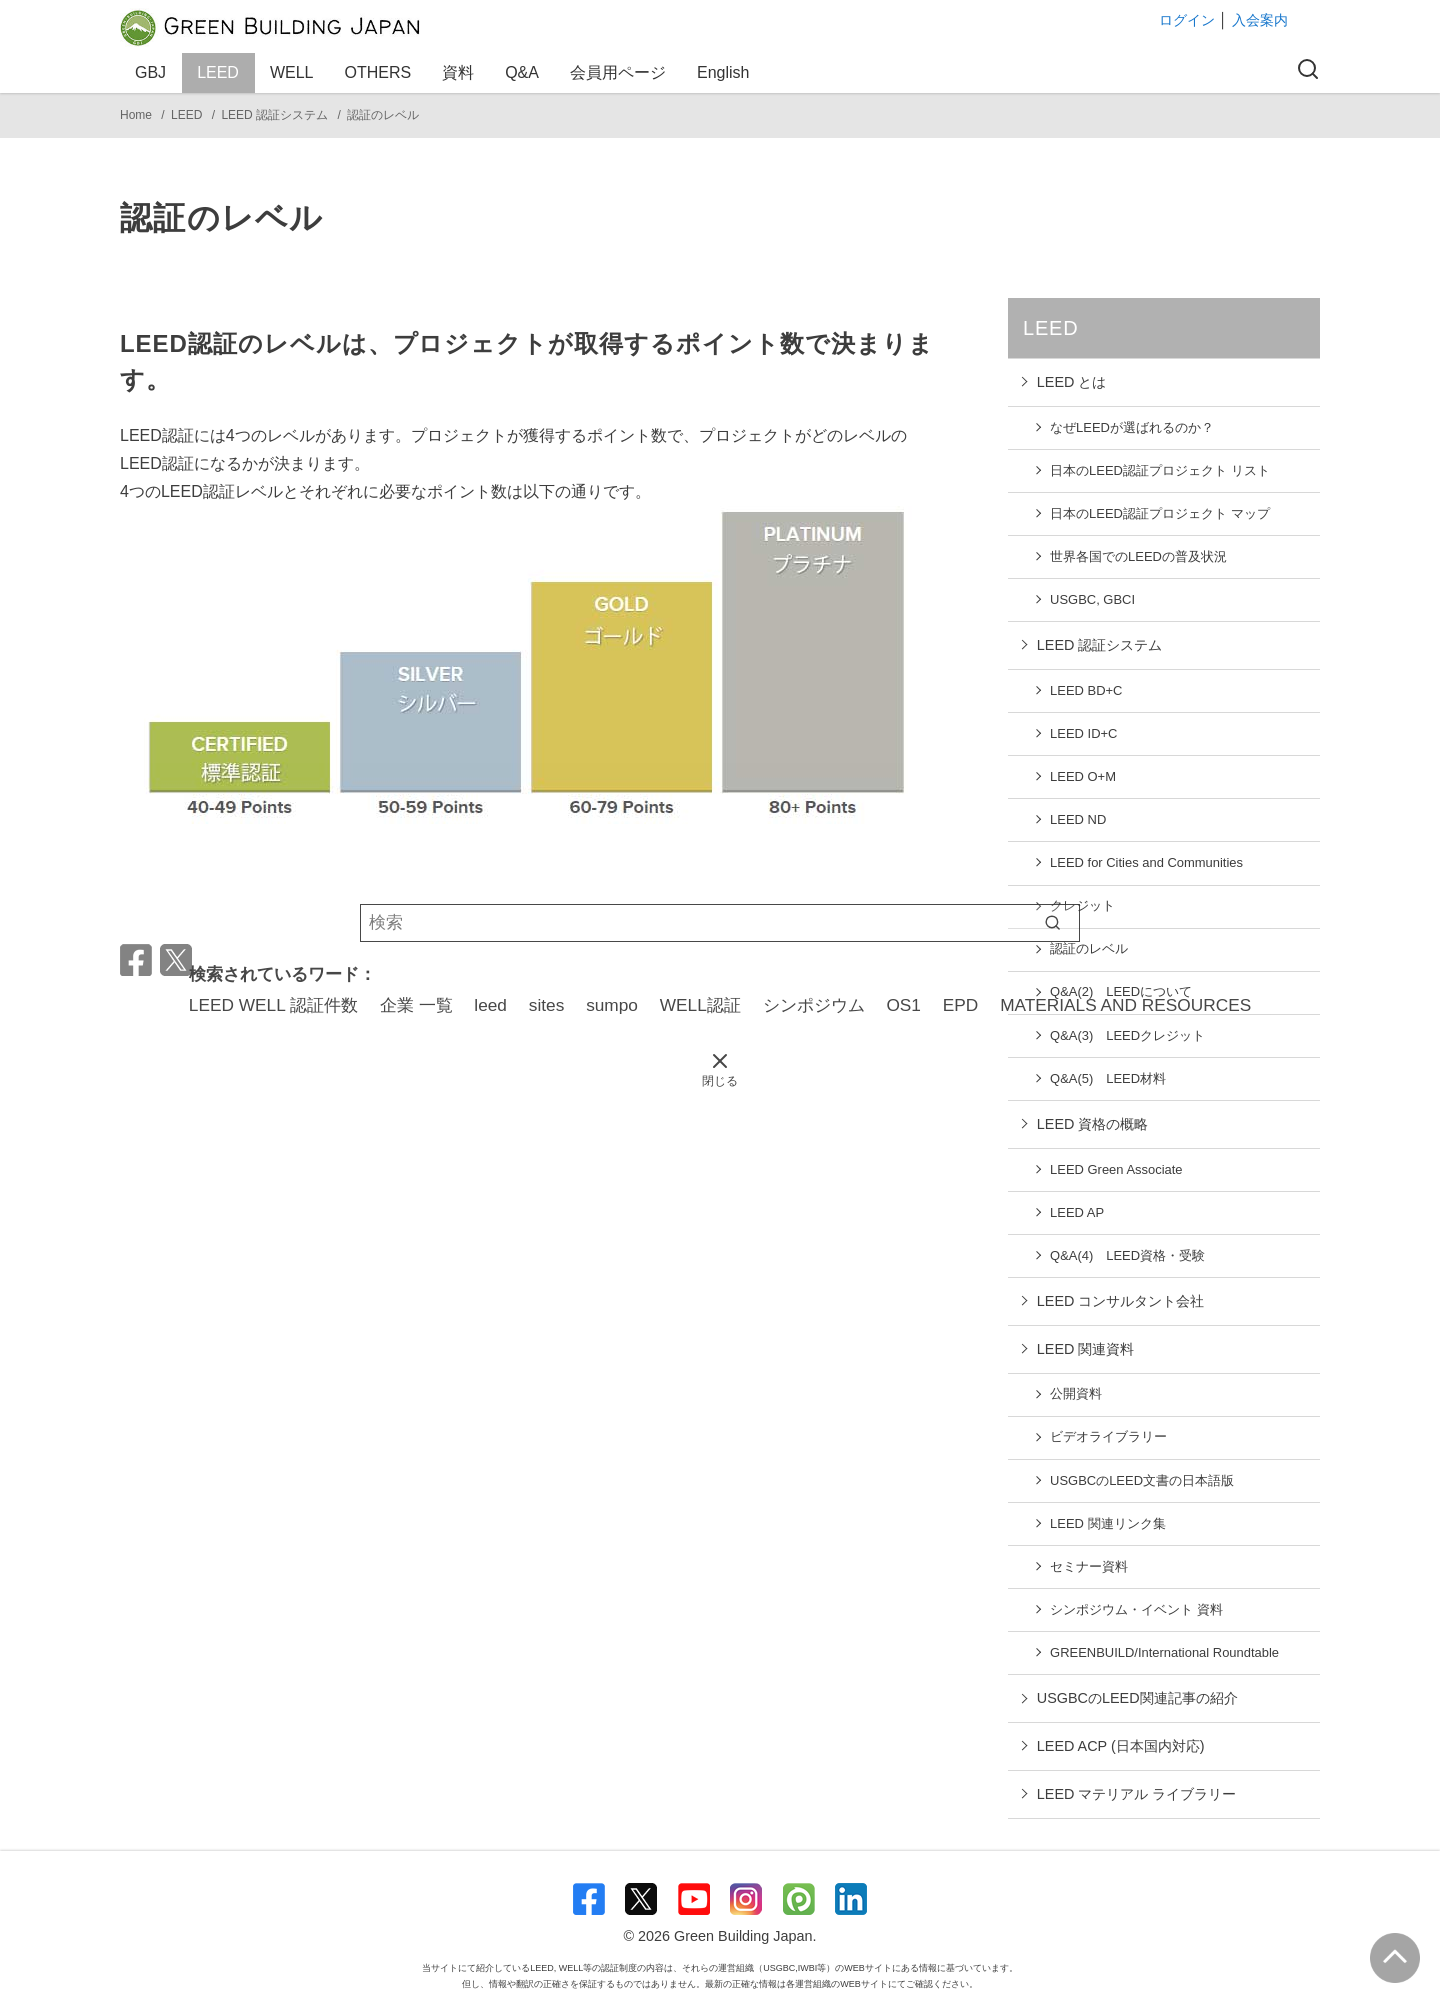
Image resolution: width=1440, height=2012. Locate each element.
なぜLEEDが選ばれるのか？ (1132, 427)
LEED (221, 72)
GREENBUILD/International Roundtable (1164, 1652)
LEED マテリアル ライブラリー (1137, 1794)
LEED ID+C (1083, 733)
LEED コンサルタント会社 (1121, 1301)
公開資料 (1076, 1393)
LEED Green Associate (1116, 1169)
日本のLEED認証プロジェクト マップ (1159, 513)
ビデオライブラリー (1108, 1436)
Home (137, 115)
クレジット (1082, 905)
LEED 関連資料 (1086, 1349)
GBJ (153, 72)
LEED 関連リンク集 (1107, 1523)
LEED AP (1077, 1212)
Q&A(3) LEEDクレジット (1127, 1035)
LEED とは (1072, 382)
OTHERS (381, 72)
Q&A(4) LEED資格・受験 (1127, 1255)
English (723, 72)
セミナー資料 (1089, 1566)
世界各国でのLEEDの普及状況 (1138, 556)
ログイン (1187, 20)
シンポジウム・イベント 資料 (1136, 1609)
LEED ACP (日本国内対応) (1121, 1746)
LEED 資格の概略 (1093, 1124)
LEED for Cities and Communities (1146, 862)
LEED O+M (1083, 776)
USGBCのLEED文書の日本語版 (1142, 1480)
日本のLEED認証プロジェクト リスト (1159, 470)
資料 (461, 72)
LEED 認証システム (276, 115)
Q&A (525, 72)
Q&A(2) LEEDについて (1121, 991)
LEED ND (1078, 819)
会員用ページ (621, 72)
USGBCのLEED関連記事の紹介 (1137, 1698)
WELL (295, 72)
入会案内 (1260, 20)
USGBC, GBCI (1092, 599)
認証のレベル (383, 115)
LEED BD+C (1086, 690)
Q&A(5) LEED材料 (1108, 1078)
